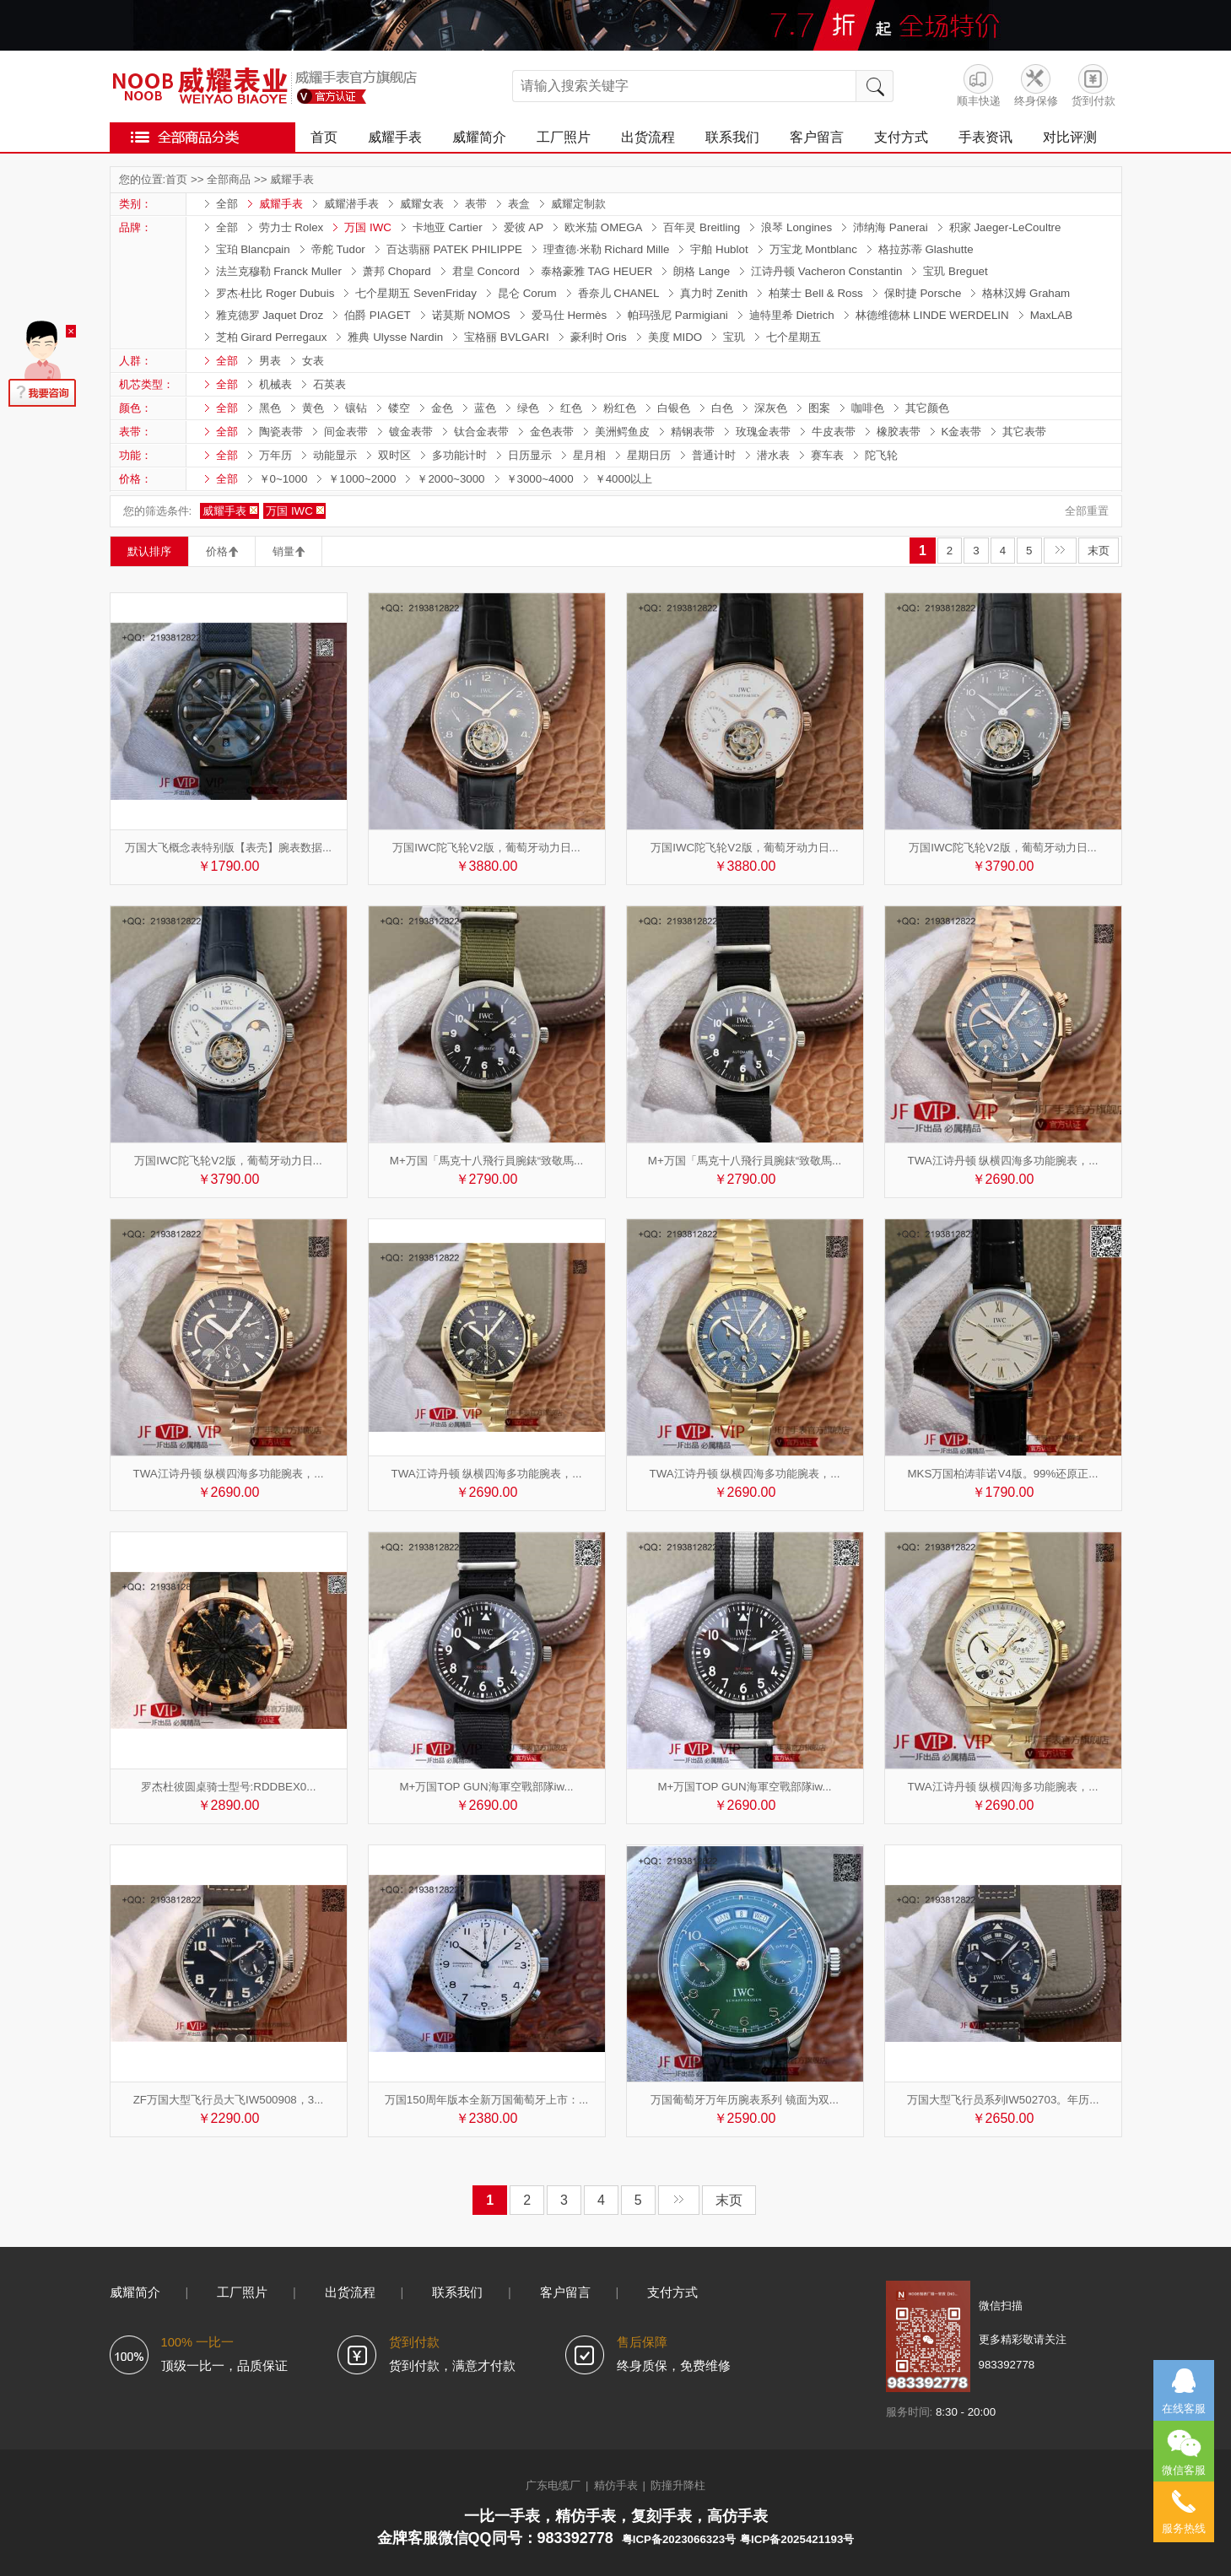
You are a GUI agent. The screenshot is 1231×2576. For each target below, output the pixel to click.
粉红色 (619, 408)
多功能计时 (459, 455)
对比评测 (1070, 137)
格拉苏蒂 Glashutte (926, 249)
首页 (323, 137)
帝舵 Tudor (338, 249)
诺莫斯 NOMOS (471, 315)
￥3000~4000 (540, 479)
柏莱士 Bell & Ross (816, 293)
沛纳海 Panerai (890, 227)
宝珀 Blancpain (253, 249)
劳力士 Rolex (291, 227)
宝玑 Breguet (955, 271)
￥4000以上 (624, 479)
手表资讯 (985, 137)
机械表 (275, 384)
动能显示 (335, 455)
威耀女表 (422, 203)
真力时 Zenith (714, 293)
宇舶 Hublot (719, 249)
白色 (722, 408)
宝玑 (734, 337)
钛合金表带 (481, 431)
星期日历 (649, 455)
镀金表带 (411, 431)
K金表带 (962, 431)
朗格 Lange (701, 271)
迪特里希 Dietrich (791, 315)
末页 (1099, 550)
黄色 (313, 408)
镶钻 (356, 408)
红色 (571, 408)
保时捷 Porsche (923, 293)
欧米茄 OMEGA (603, 227)
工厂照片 (564, 137)
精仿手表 (616, 2485)
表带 (476, 203)
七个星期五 (793, 337)
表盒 (519, 203)
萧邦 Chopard (397, 271)
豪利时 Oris (598, 337)
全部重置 (1087, 511)
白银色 (673, 408)
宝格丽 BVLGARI (506, 337)
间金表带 (346, 431)
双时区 (394, 455)
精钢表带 (693, 431)
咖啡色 (867, 408)
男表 (270, 360)
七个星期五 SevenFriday (416, 293)
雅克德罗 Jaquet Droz (270, 315)
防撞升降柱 (678, 2485)
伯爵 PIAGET (377, 315)
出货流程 (648, 137)
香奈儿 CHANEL (619, 293)
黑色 (270, 408)
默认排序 (149, 551)
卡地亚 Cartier (448, 227)
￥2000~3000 (450, 479)
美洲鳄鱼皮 (622, 431)
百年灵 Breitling (701, 227)
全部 (227, 203)
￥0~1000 (283, 479)
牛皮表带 (834, 431)
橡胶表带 (899, 431)
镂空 (399, 408)
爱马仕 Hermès (569, 315)
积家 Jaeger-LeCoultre (1005, 227)
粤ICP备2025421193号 (797, 2539)
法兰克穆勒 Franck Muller (279, 271)
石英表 (329, 384)
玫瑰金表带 (763, 431)
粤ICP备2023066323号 (679, 2539)
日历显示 (530, 455)
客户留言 (817, 137)
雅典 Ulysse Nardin (395, 337)
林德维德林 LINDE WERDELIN (932, 315)
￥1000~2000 (362, 479)
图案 (819, 408)
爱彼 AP (523, 227)
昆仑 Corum (527, 293)
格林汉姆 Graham (1026, 293)
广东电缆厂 (553, 2485)
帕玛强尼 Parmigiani (678, 315)
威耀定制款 (578, 203)
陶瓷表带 (281, 431)
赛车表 (827, 455)
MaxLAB (1051, 315)
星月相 (589, 455)
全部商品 (229, 179)
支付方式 (901, 137)
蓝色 (485, 408)
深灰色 (770, 408)
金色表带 (552, 431)
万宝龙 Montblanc (813, 249)
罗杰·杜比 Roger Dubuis (275, 293)
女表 (313, 360)
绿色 (528, 408)
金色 (442, 408)
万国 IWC (367, 227)
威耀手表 (395, 137)
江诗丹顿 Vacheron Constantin (826, 271)
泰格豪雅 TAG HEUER (596, 271)
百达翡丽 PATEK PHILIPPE (454, 249)
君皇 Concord (486, 271)
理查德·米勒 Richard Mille (606, 249)
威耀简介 (479, 137)
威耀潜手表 (351, 203)
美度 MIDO (675, 337)
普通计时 (714, 455)
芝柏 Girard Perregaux (271, 337)
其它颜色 (927, 408)
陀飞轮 (881, 455)
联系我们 (732, 137)
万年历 (275, 455)
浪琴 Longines (796, 227)
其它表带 (1024, 431)
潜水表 (773, 455)
